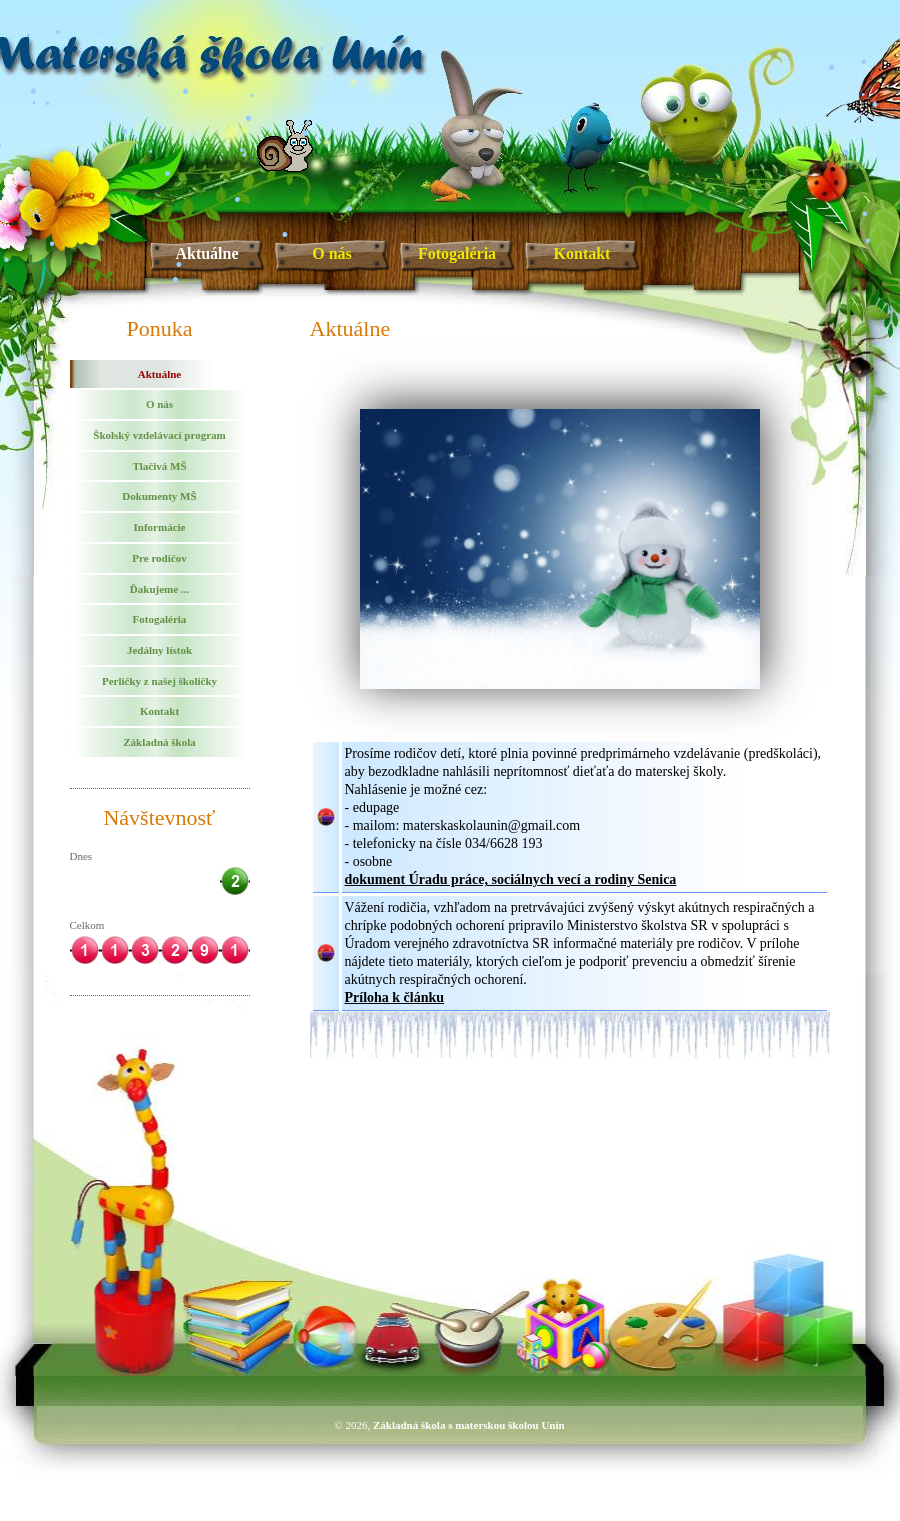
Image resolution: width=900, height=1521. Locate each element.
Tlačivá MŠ (159, 466)
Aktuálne (206, 253)
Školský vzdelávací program (159, 435)
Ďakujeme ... (159, 589)
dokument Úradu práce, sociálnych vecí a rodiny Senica (511, 879)
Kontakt (582, 253)
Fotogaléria (457, 253)
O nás (332, 253)
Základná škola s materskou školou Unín (469, 1425)
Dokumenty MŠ (159, 496)
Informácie (160, 527)
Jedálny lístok (159, 650)
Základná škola (159, 742)
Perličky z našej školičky (159, 681)
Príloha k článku (395, 997)
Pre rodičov (159, 558)
